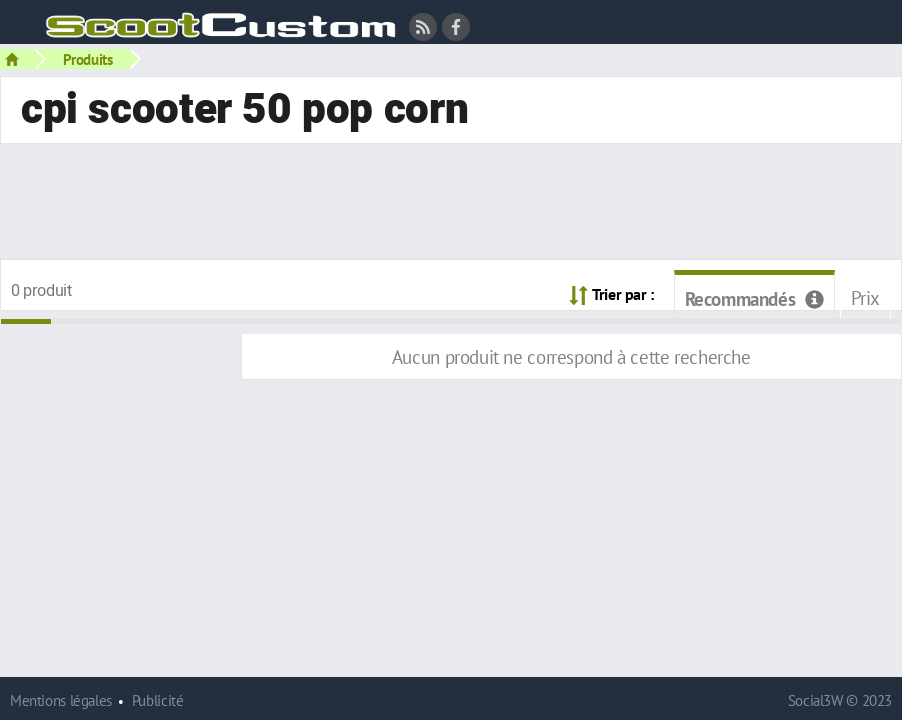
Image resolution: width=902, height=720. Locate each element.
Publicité (158, 700)
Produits (88, 59)
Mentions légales (61, 700)
